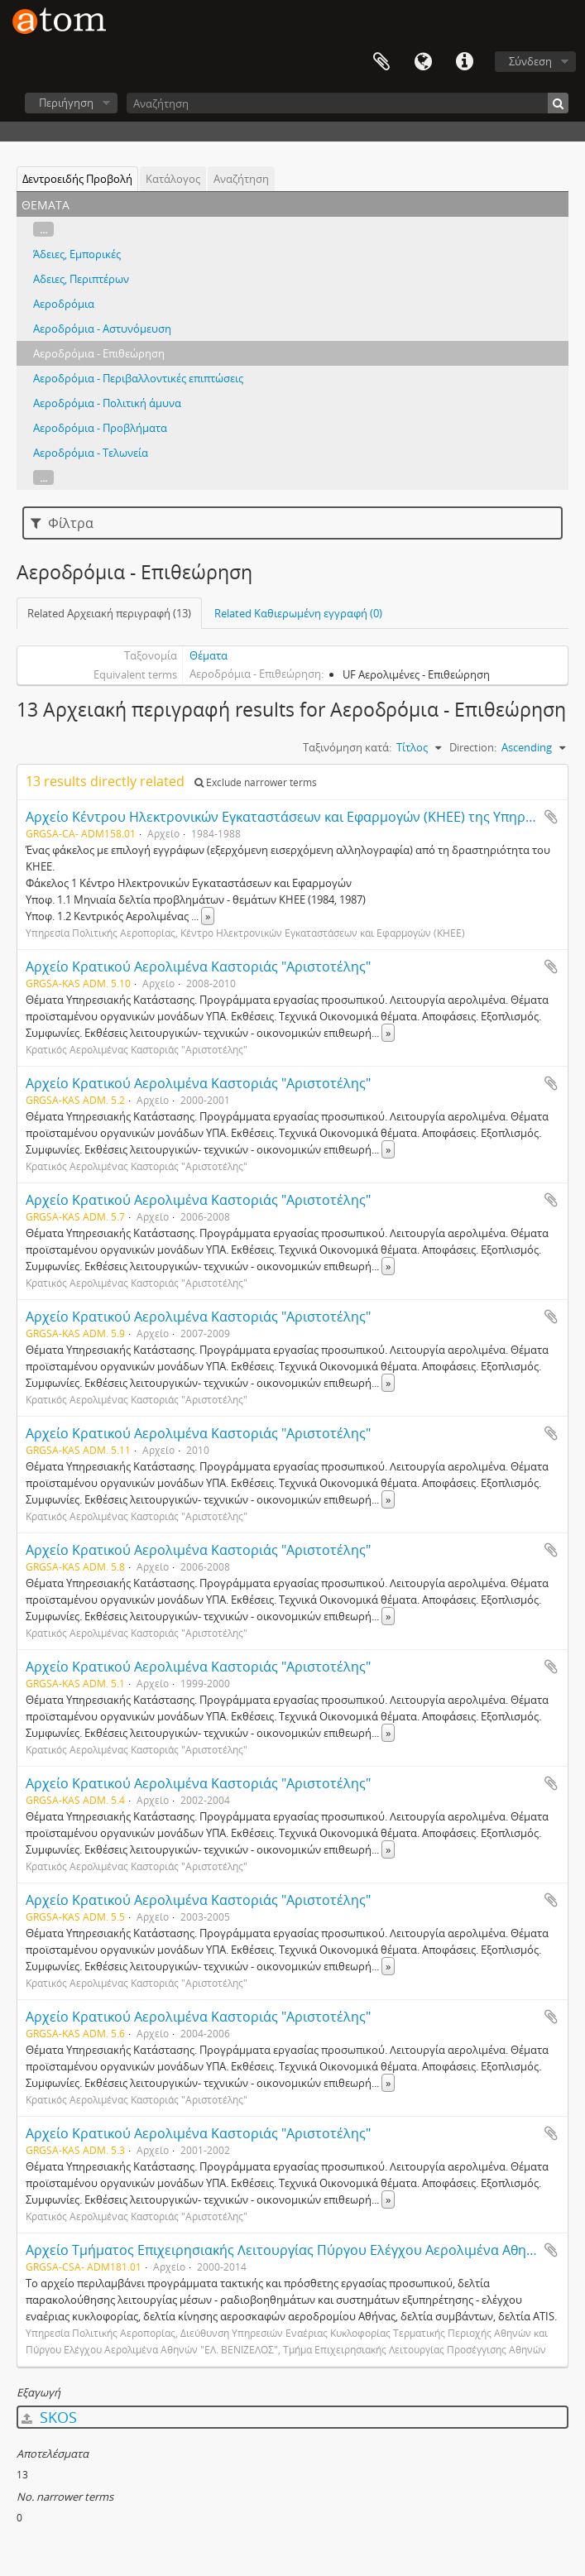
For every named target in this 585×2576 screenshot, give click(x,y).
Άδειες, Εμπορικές (77, 254)
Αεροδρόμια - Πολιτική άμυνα (107, 403)
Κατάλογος (173, 178)
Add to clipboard (551, 816)
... (43, 229)
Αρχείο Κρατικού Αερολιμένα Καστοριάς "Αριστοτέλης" (198, 966)
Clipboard (381, 62)
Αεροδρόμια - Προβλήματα (100, 427)
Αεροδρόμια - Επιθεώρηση (99, 353)
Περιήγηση (66, 102)
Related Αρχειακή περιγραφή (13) (109, 613)
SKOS (49, 2417)
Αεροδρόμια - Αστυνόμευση (102, 328)
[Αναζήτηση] (347, 103)
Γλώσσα (423, 62)
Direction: (472, 747)
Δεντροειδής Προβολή (77, 178)
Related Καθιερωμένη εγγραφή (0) (298, 613)
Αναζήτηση (241, 178)
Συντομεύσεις (464, 62)
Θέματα (208, 655)
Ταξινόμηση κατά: (347, 747)
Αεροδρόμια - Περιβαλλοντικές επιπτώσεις (138, 378)
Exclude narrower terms (255, 782)
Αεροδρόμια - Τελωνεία (90, 452)
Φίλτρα (62, 523)
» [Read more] (207, 916)
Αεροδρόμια (63, 303)
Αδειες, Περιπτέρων (81, 278)
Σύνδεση (530, 61)
